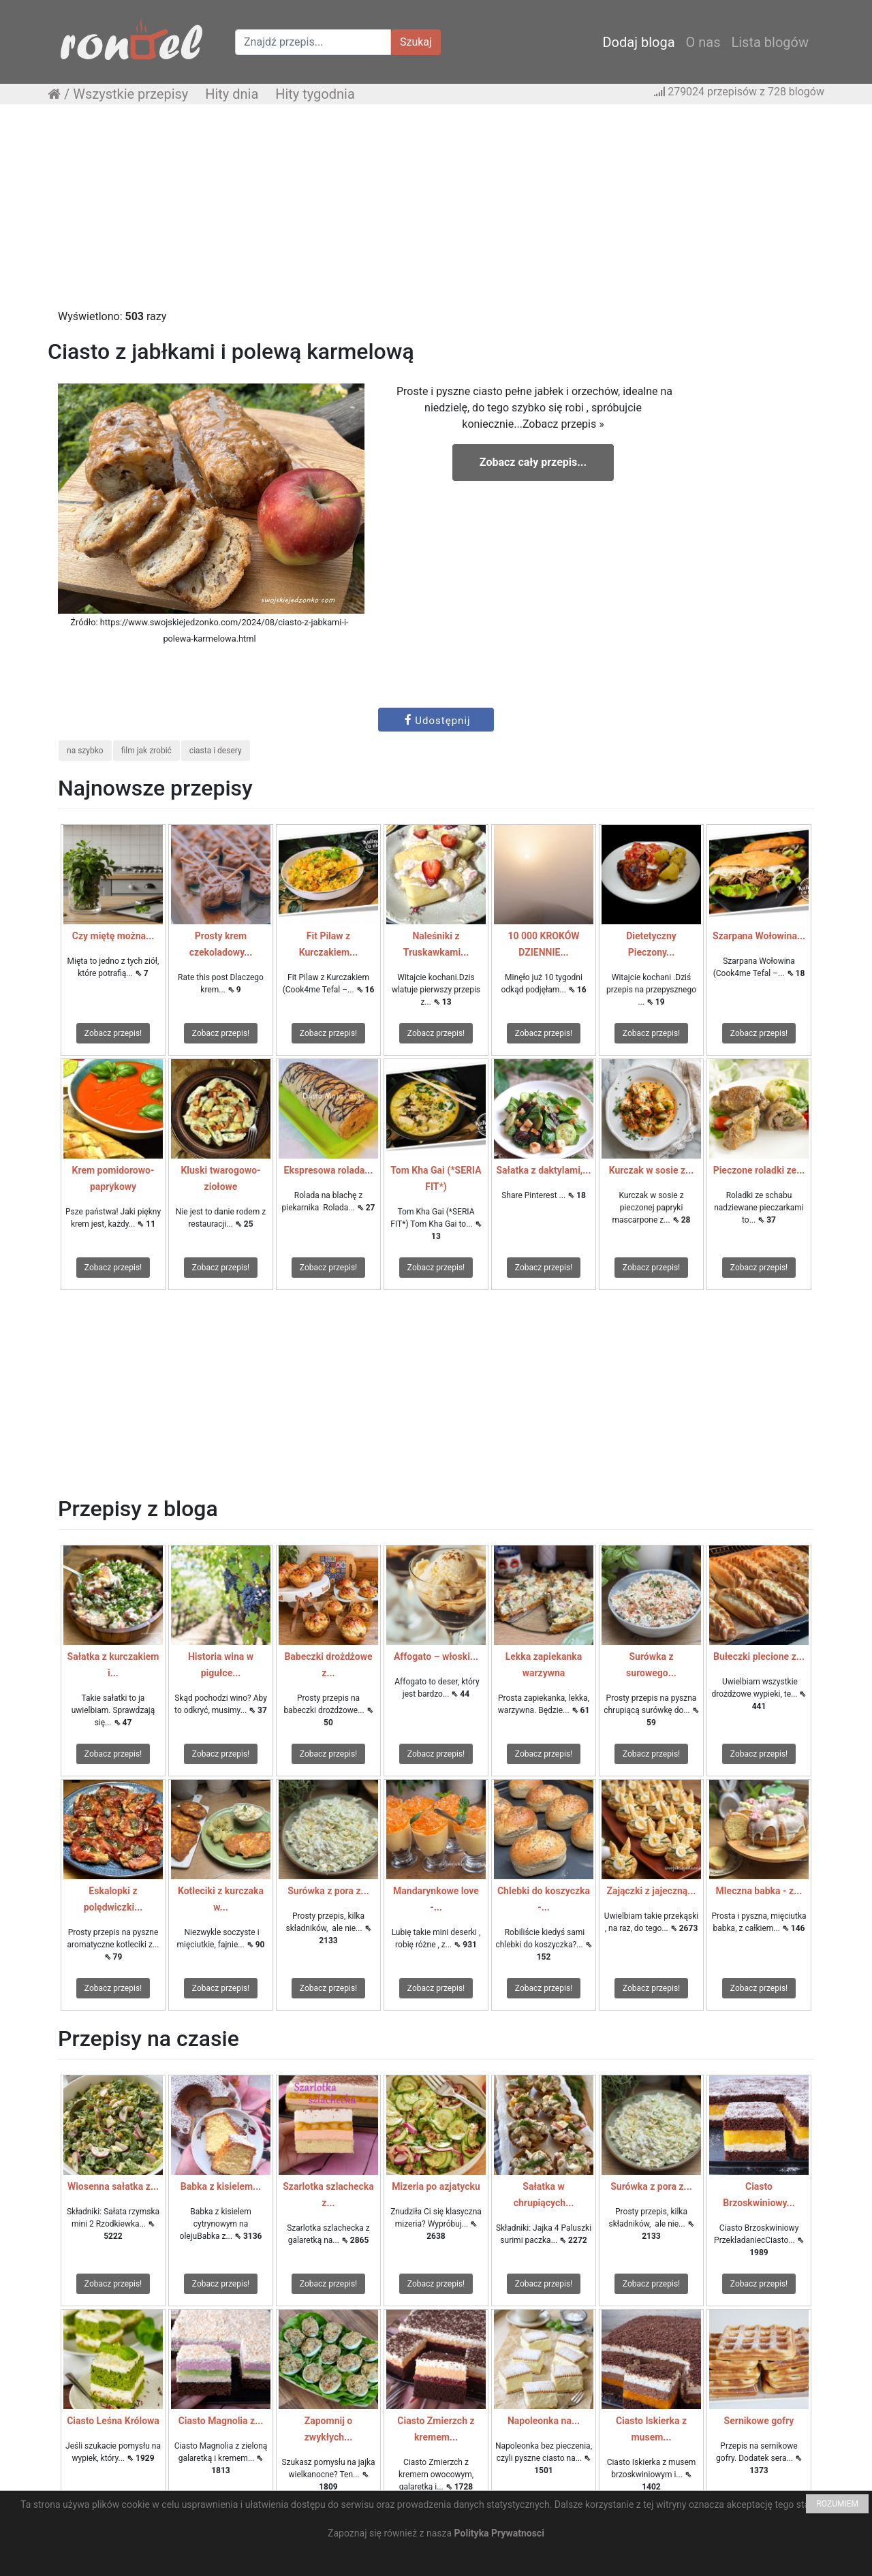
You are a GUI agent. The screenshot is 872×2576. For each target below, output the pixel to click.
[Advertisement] (436, 213)
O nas (703, 42)
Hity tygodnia (315, 94)
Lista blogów (770, 42)
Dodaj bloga (638, 42)
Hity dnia (231, 94)
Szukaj (416, 41)
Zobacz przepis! (113, 1033)
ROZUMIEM (837, 2504)
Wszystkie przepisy (130, 94)
